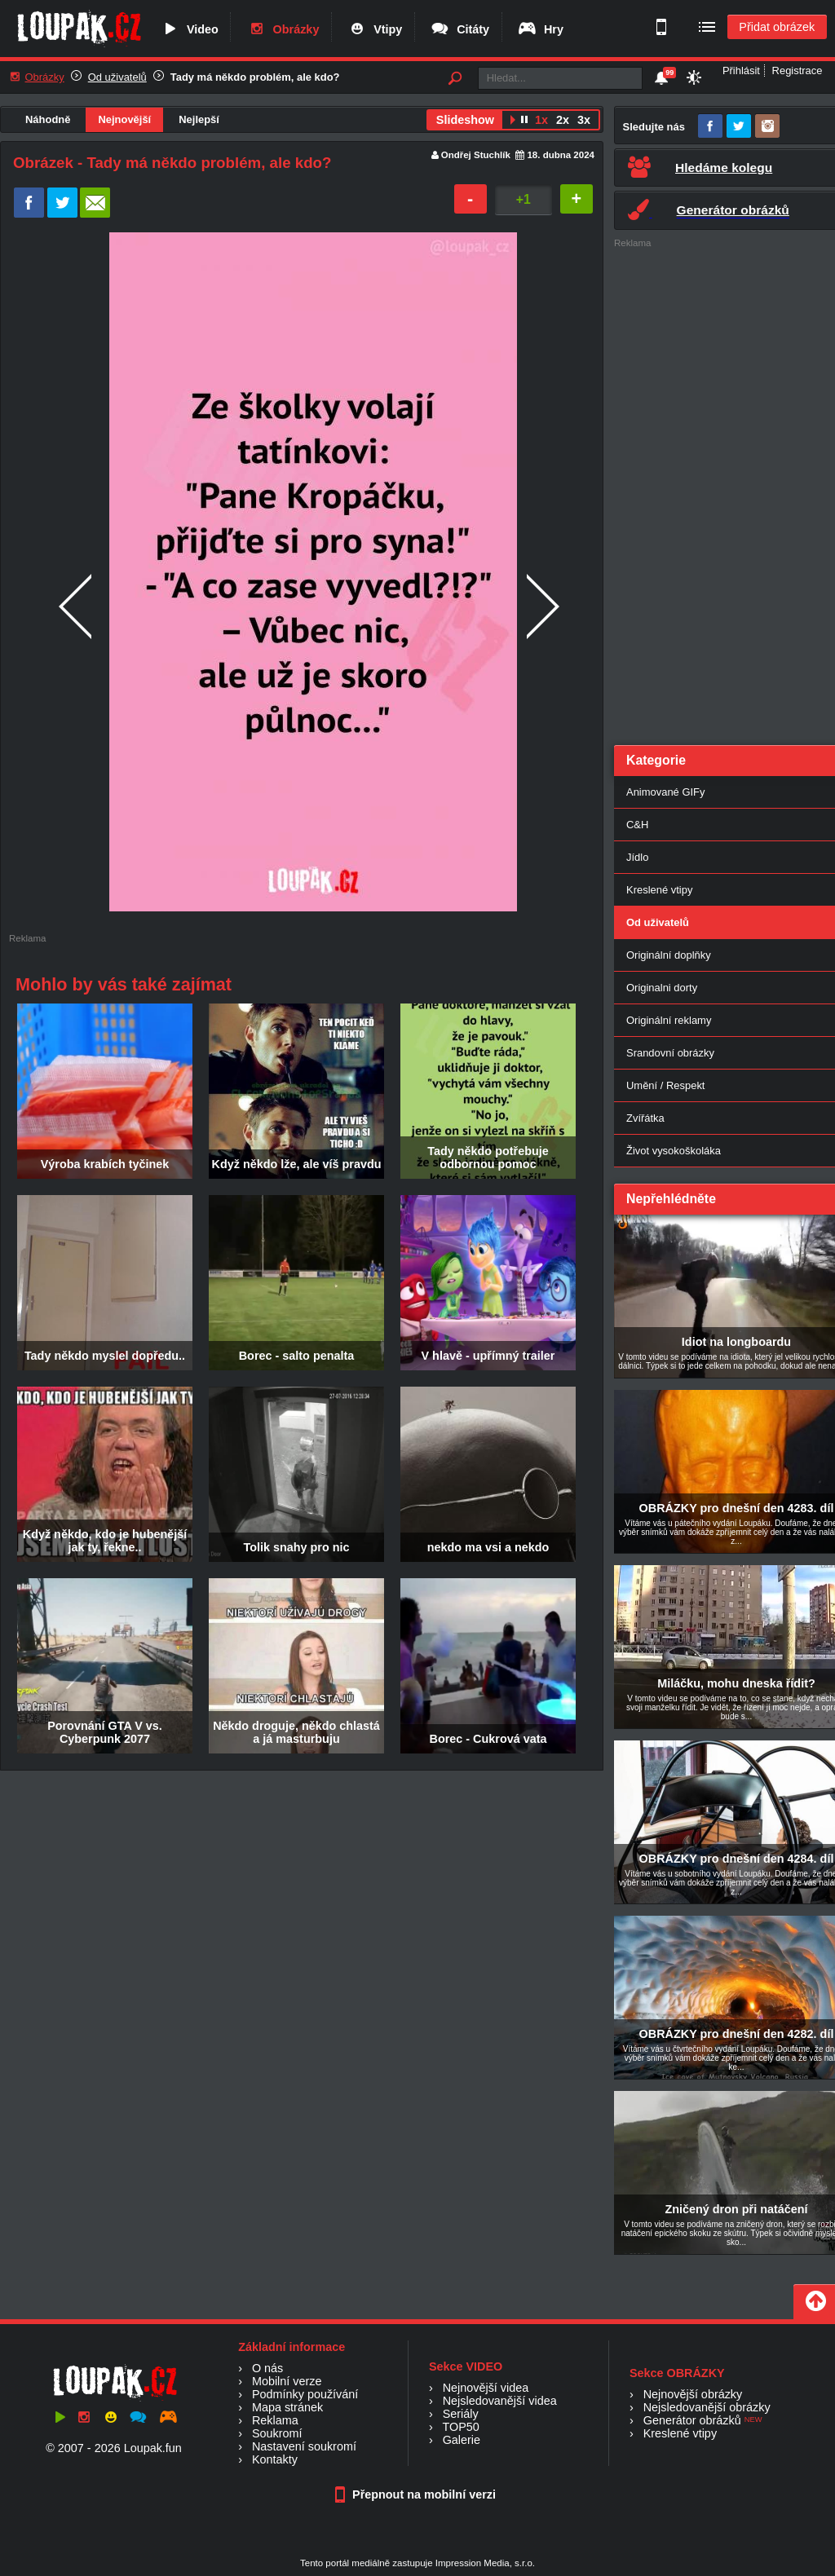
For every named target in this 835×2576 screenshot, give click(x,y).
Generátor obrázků (692, 2420)
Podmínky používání (305, 2394)
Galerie (461, 2439)
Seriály (461, 2413)
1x (541, 119)
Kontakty (275, 2459)
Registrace (797, 70)
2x (562, 119)
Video (189, 29)
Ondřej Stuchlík (475, 155)
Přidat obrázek (777, 26)
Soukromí (277, 2433)
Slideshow (465, 119)
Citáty (459, 29)
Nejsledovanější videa (500, 2400)
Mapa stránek (287, 2407)
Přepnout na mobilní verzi (417, 2494)
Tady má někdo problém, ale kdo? (255, 77)
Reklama (275, 2420)
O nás (267, 2368)
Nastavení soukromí (304, 2446)
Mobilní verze (287, 2381)
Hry (540, 29)
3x (583, 119)
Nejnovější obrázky (693, 2394)
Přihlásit (741, 70)
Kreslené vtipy (680, 2433)
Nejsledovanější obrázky (707, 2407)
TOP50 (460, 2426)
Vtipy (374, 29)
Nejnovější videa (486, 2387)
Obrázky (283, 29)
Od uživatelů (117, 77)
